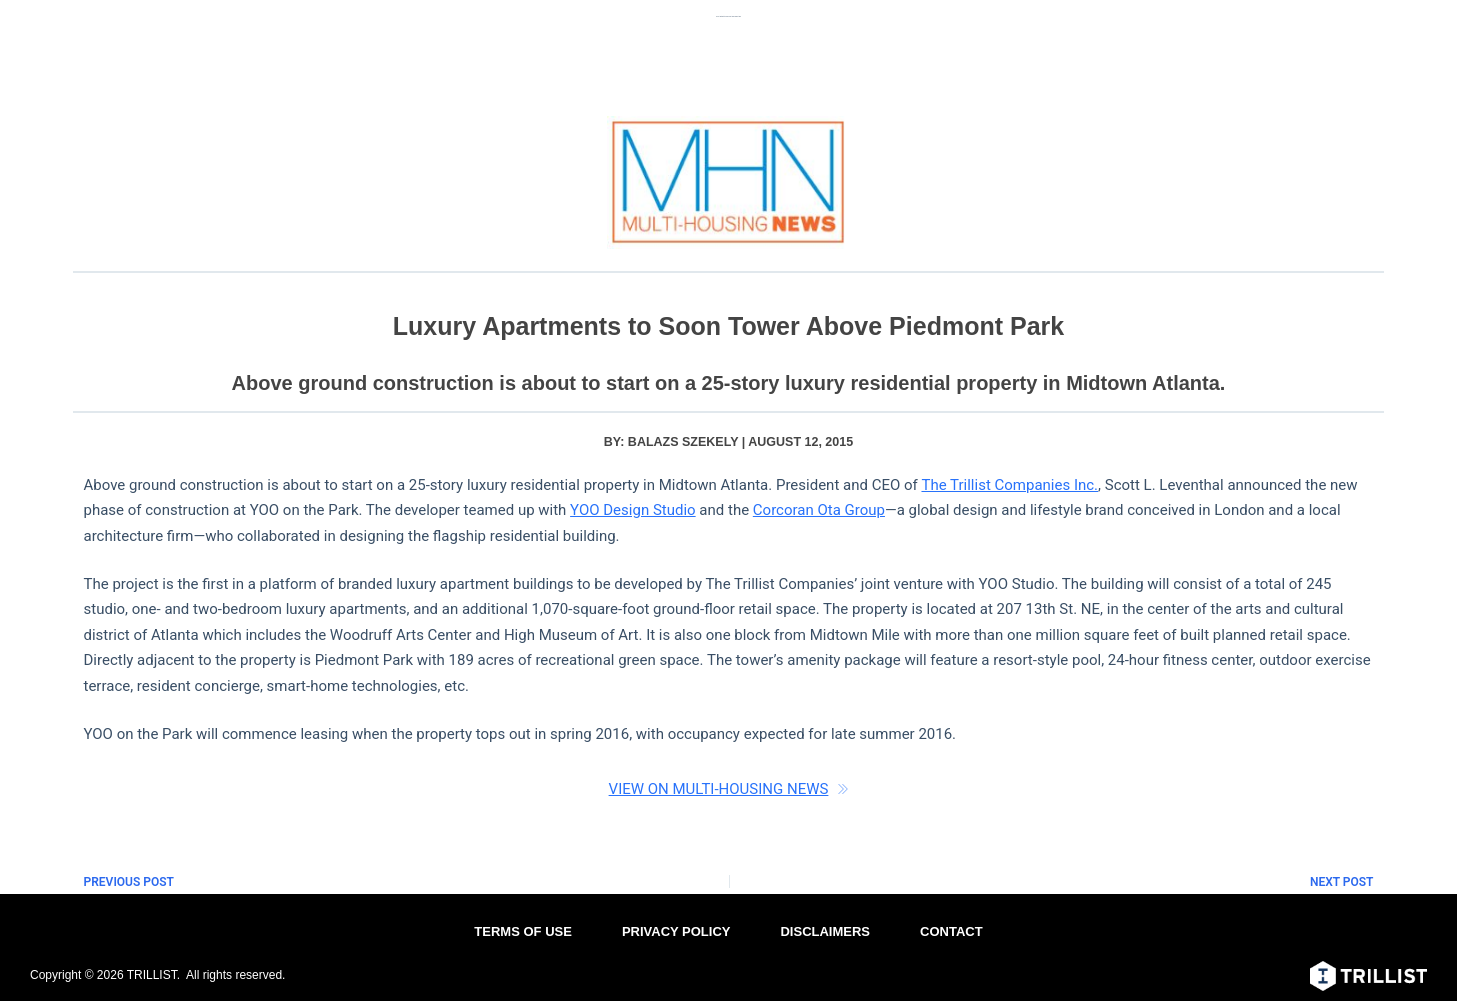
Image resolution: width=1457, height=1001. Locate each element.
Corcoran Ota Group (819, 510)
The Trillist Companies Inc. (1009, 485)
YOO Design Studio (633, 510)
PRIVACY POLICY (676, 931)
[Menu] (1414, 25)
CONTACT (951, 931)
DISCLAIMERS (825, 931)
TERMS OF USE (523, 931)
